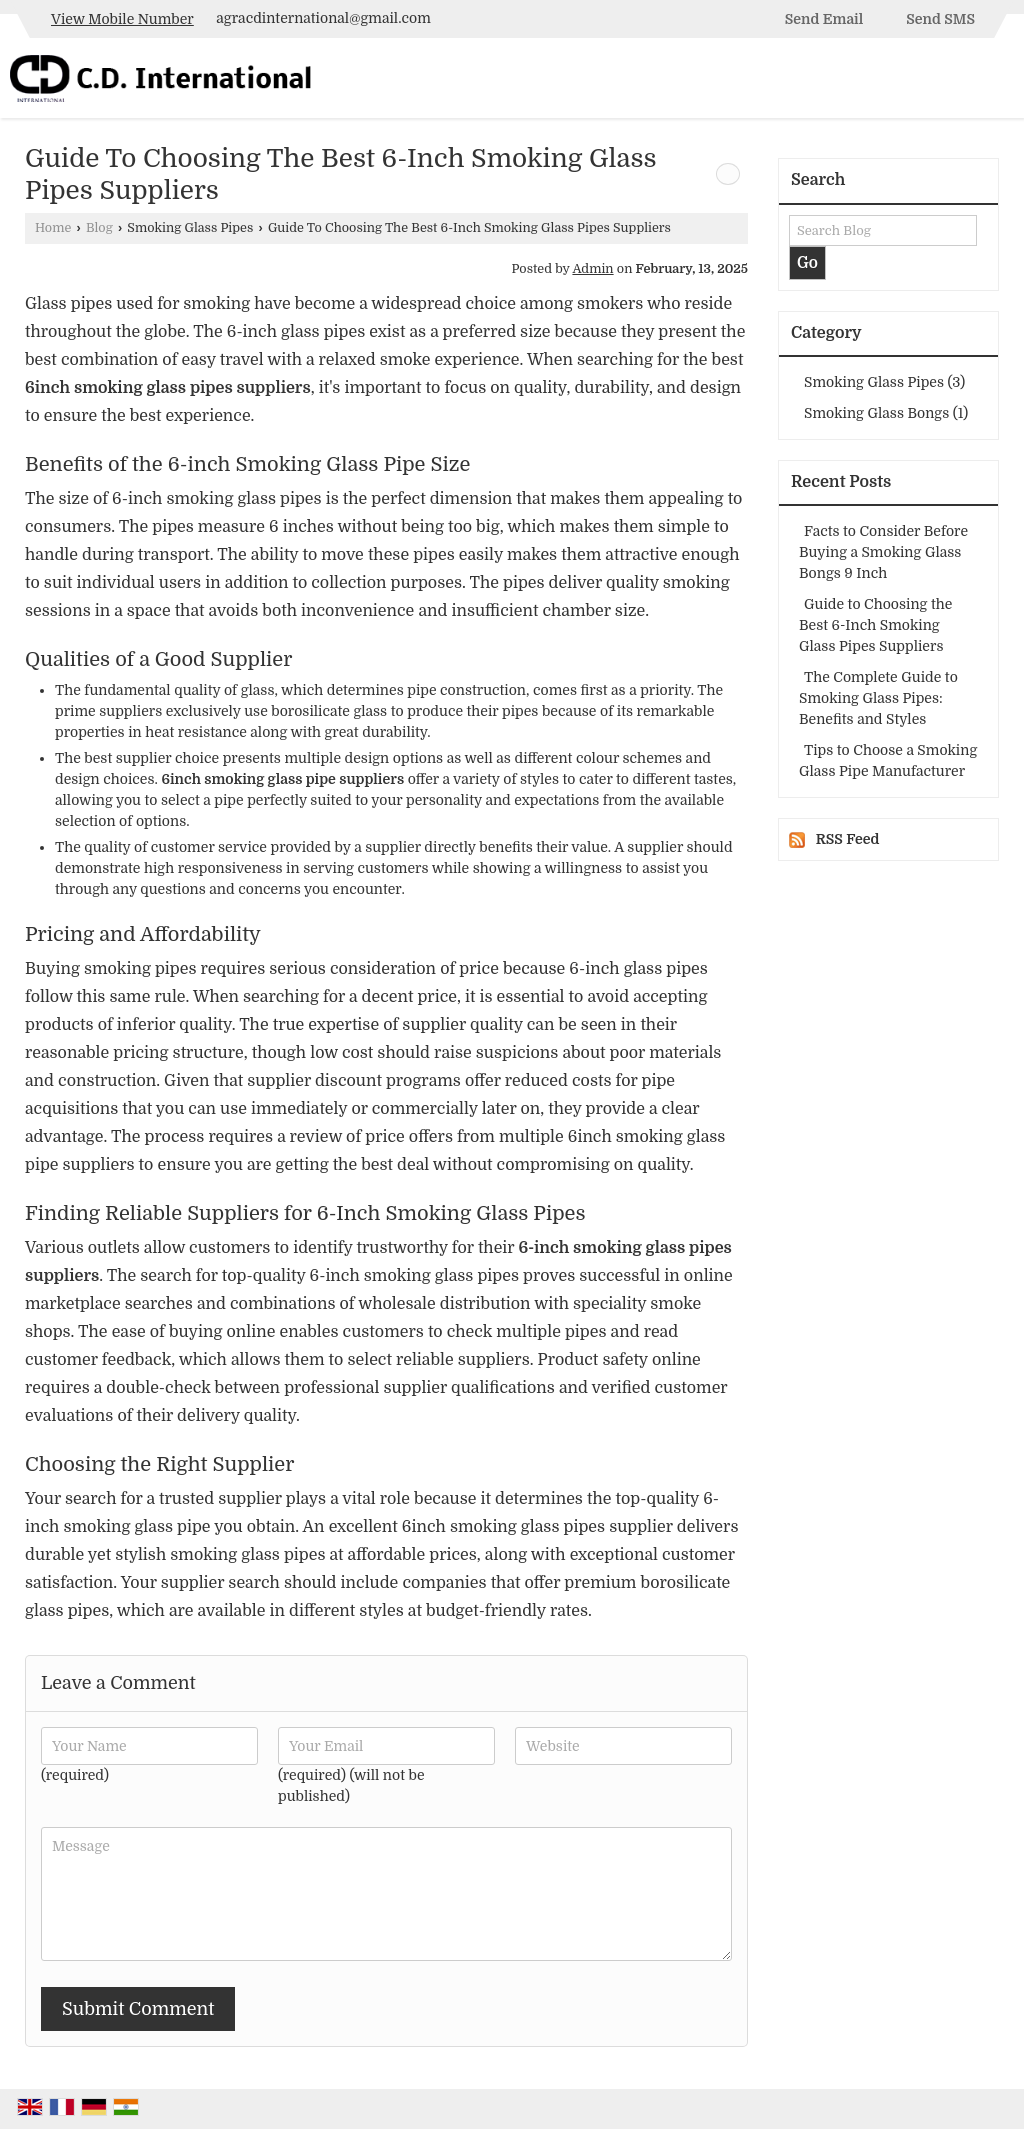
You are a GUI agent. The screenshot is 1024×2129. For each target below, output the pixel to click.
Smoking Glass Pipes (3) (884, 382)
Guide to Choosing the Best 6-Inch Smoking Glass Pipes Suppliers (875, 625)
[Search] (1001, 82)
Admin (592, 269)
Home (53, 228)
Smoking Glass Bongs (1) (886, 413)
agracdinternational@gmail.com (323, 18)
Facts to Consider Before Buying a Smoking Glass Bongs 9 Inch (883, 552)
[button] (122, 19)
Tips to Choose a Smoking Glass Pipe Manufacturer (888, 760)
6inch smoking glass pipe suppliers (282, 779)
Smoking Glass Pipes (190, 228)
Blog (99, 228)
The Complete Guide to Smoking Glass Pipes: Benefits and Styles (878, 698)
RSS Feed (848, 839)
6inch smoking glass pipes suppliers (168, 388)
